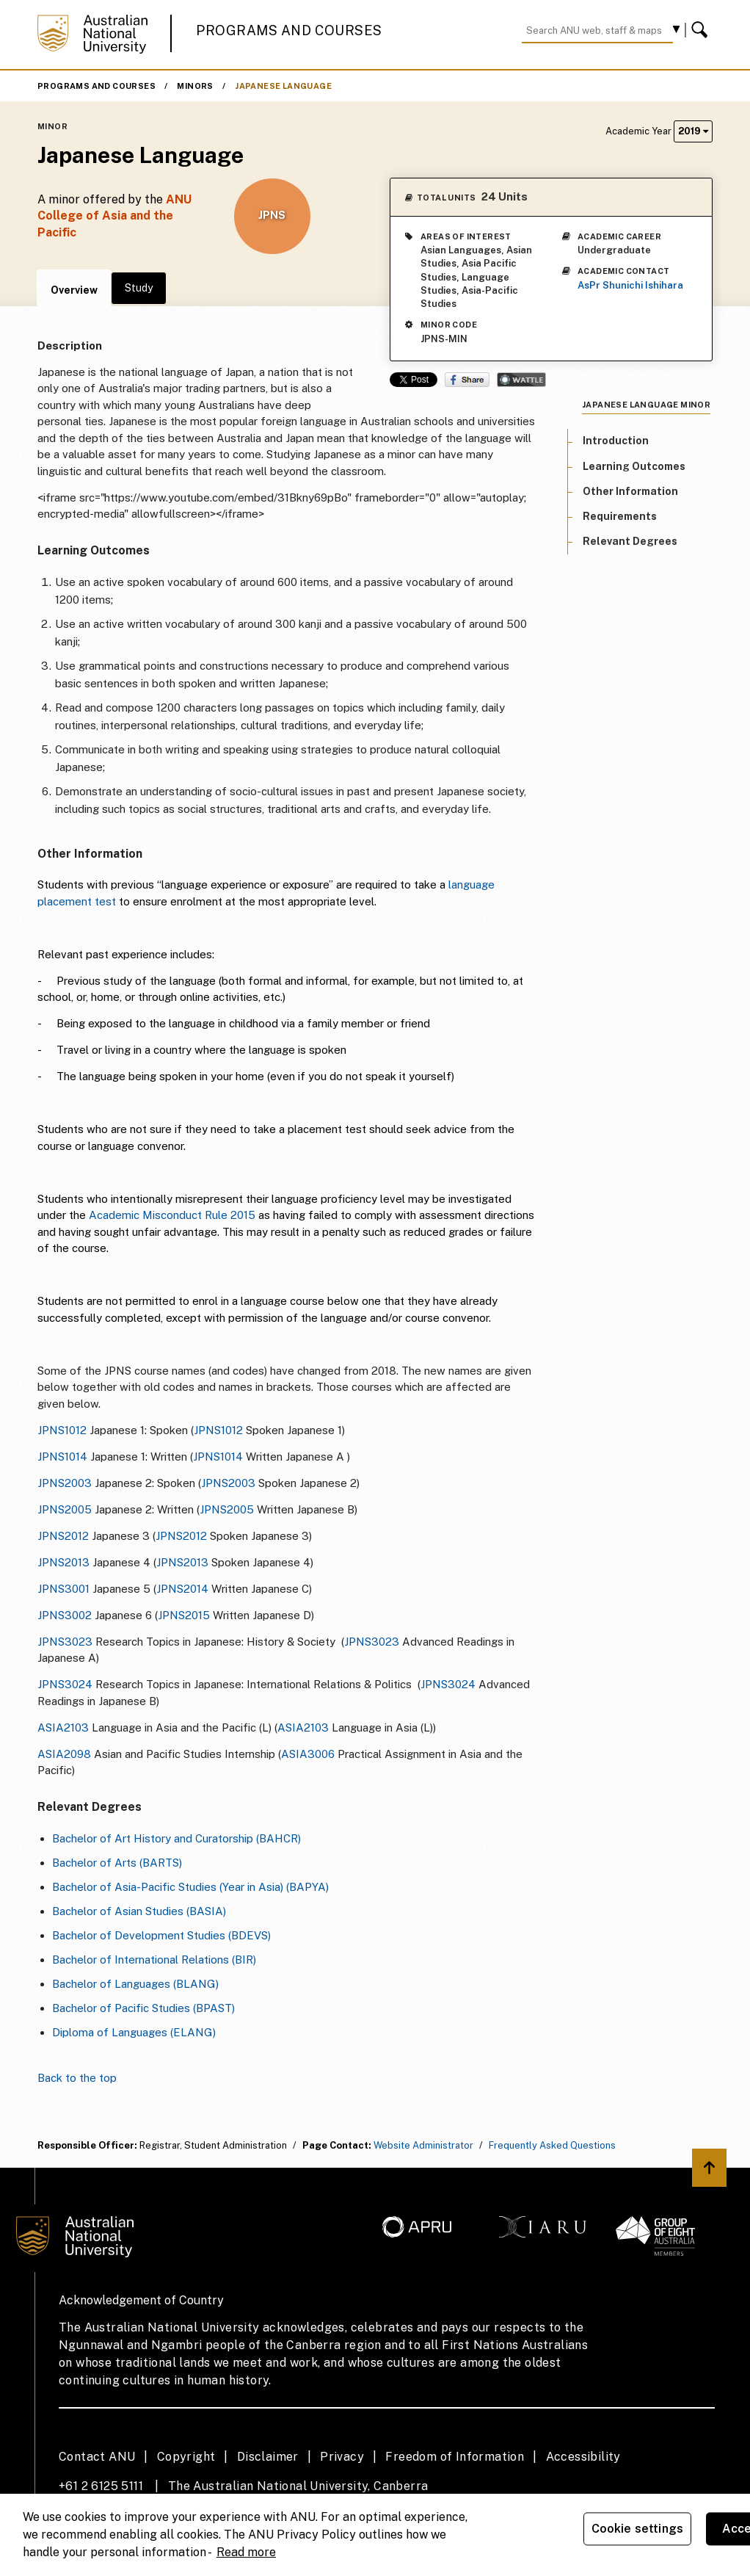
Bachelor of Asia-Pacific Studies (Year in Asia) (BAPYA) (190, 1887)
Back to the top (77, 2078)
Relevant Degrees (630, 541)
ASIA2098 (64, 1754)
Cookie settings (637, 2529)
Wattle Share (521, 379)
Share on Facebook (467, 379)
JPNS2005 (64, 1509)
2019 (693, 131)
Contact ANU (97, 2457)
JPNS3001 (63, 1588)
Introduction (616, 440)
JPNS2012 (63, 1536)
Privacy (342, 2457)
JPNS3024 (64, 1684)
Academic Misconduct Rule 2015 (172, 1215)
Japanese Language (283, 86)
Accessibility (583, 2457)
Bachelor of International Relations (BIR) (154, 1959)
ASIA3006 (308, 1754)
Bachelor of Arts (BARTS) (117, 1862)
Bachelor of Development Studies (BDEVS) (161, 1935)
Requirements (620, 516)
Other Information (630, 491)
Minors (195, 86)
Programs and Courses (289, 30)
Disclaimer (268, 2457)
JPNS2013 (63, 1562)
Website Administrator (423, 2145)
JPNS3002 (64, 1615)
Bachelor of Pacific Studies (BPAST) (143, 2008)
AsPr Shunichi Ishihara (630, 285)
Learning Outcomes (634, 466)
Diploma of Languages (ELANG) (134, 2032)
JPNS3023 (64, 1641)
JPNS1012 (62, 1430)
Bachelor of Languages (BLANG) (135, 1984)
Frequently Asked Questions (552, 2145)
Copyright (186, 2457)
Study (139, 288)
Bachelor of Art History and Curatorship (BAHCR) (176, 1838)
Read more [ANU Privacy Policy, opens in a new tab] (246, 2552)
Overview (74, 290)
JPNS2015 (184, 1615)
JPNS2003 (64, 1483)
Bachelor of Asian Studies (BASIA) (139, 1911)
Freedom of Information (454, 2457)
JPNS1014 (62, 1456)
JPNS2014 (182, 1588)
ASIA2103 (63, 1727)
